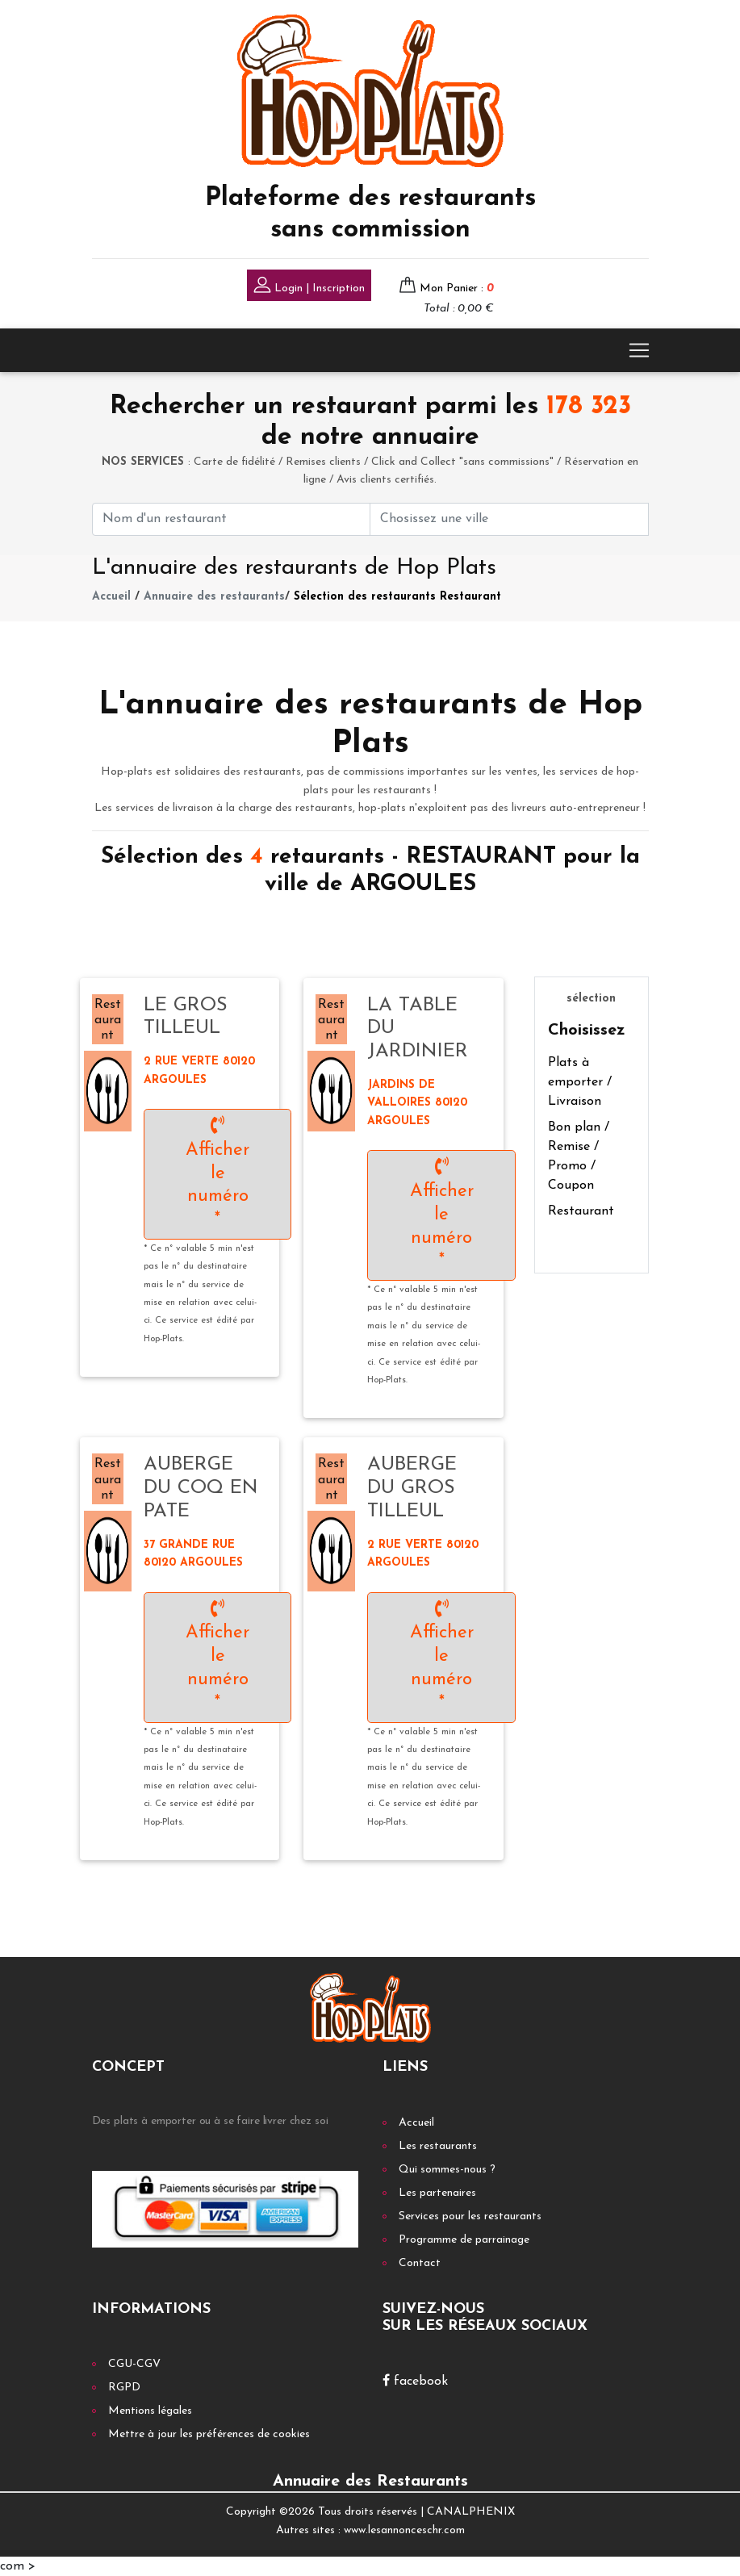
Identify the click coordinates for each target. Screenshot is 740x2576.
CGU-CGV (134, 2364)
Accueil (111, 597)
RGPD (124, 2388)
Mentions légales (150, 2411)
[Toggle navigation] (639, 350)
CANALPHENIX (471, 2512)
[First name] (231, 519)
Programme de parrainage (464, 2240)
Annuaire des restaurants (214, 597)
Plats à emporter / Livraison (580, 1082)
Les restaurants (438, 2146)
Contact (420, 2263)
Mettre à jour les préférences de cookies (209, 2434)
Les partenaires (437, 2193)
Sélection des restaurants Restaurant (397, 597)
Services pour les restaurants (470, 2216)
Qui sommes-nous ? (447, 2170)
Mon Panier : (457, 288)
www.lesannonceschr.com (404, 2530)
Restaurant (581, 1211)
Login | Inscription (309, 287)
